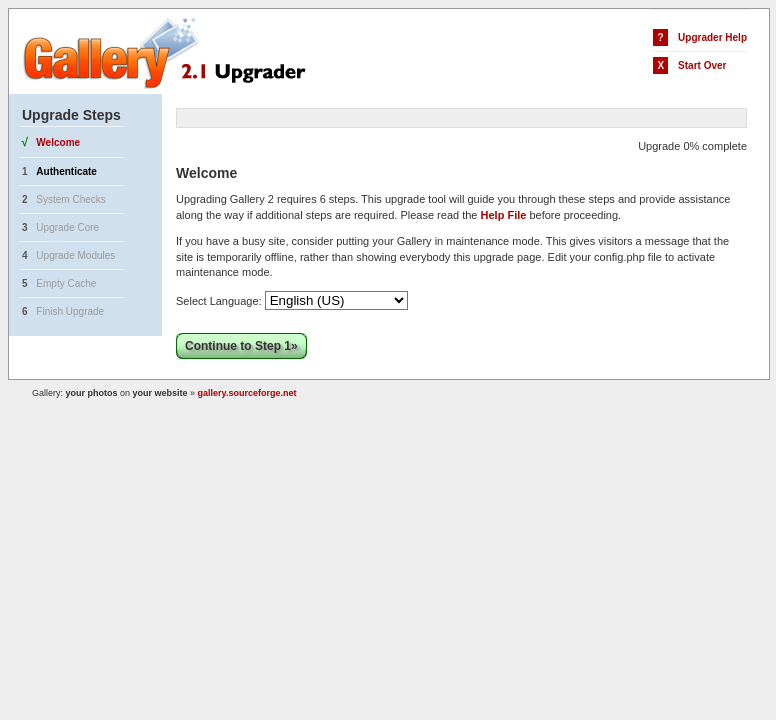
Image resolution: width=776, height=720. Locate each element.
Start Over (702, 65)
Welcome (58, 142)
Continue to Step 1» (241, 346)
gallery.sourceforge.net (247, 393)
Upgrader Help (712, 37)
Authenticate (66, 171)
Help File (504, 215)
